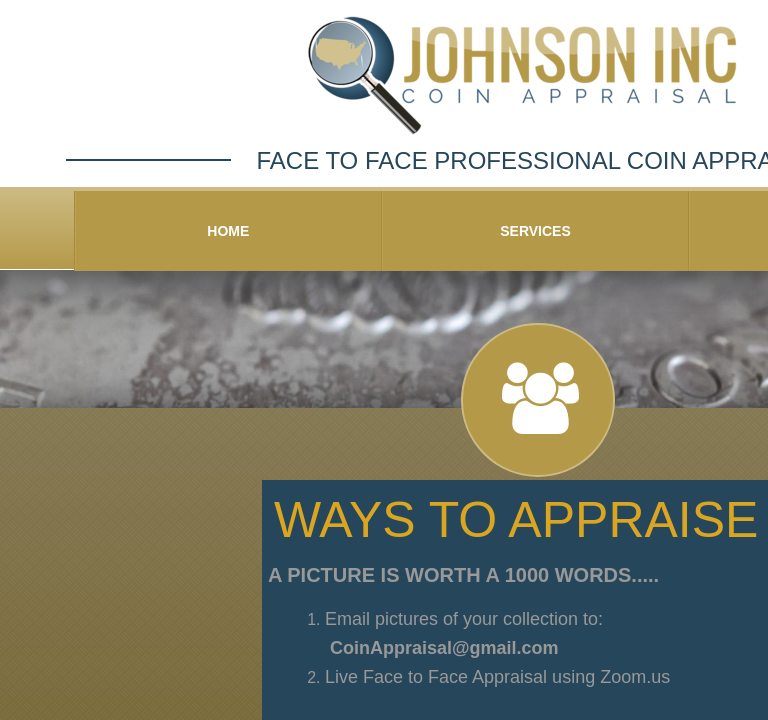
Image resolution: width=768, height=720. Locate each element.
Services (535, 231)
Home (228, 231)
